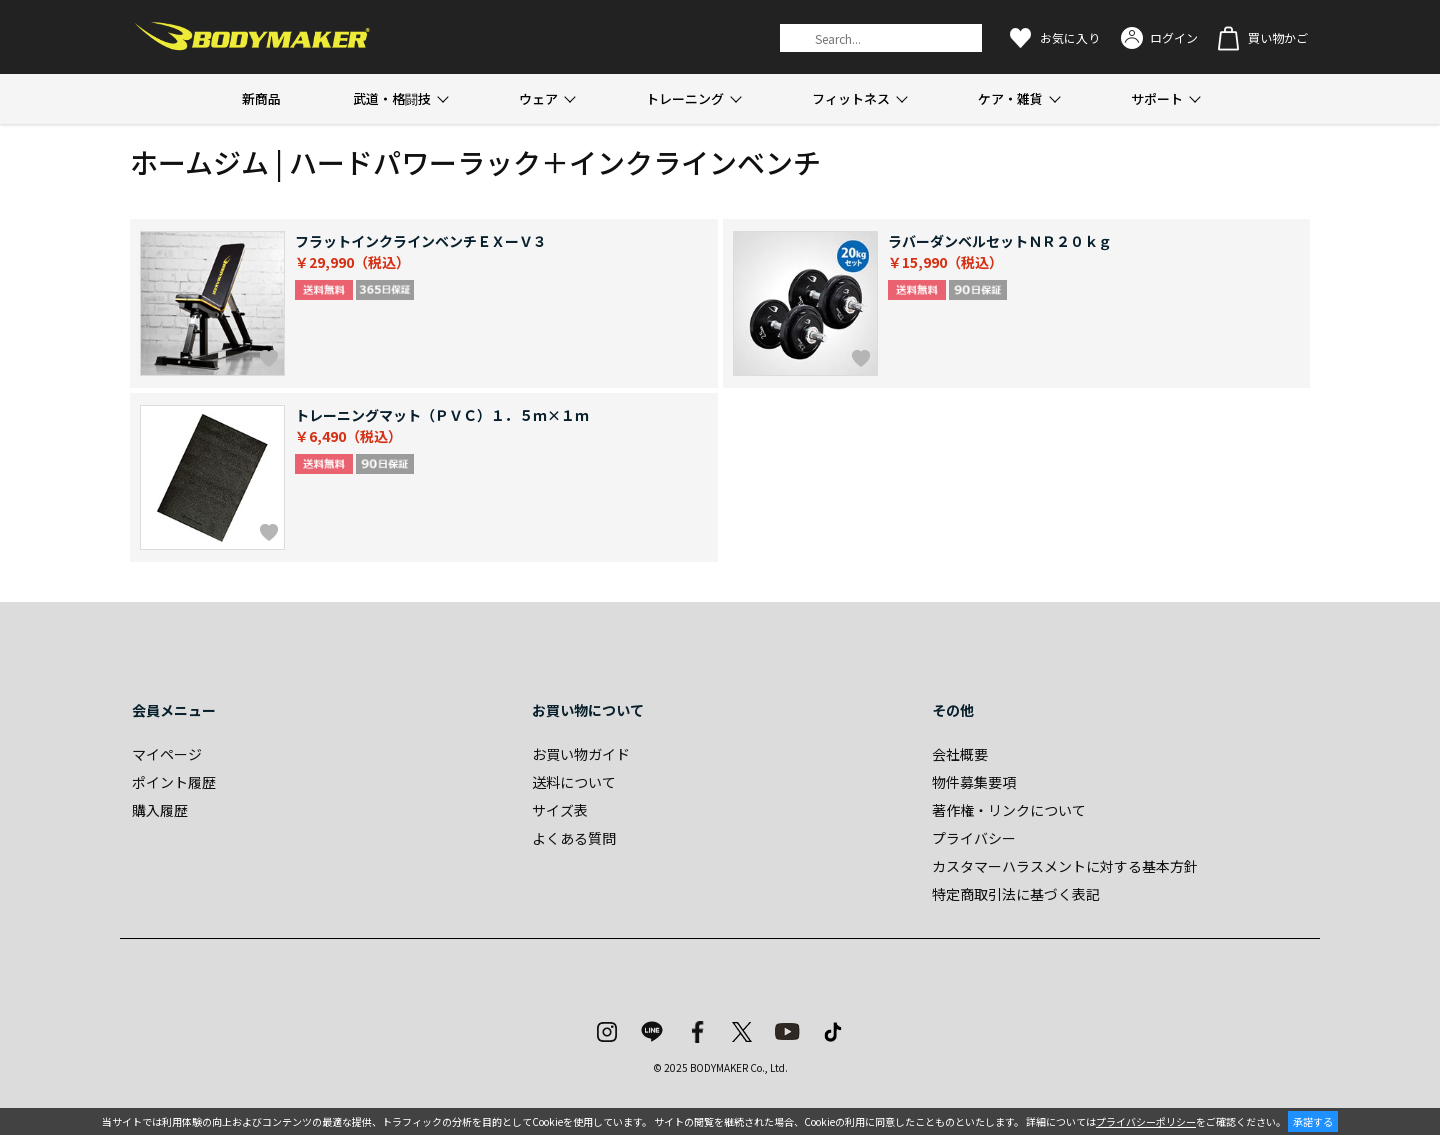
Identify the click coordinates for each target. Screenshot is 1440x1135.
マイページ (167, 754)
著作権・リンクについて (1009, 810)
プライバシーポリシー (1146, 1121)
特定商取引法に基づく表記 (1016, 894)
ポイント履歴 (174, 782)
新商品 (261, 98)
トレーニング (685, 98)
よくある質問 (574, 838)
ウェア (538, 98)
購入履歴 (160, 810)
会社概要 (960, 754)
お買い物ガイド (581, 754)
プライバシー (974, 838)
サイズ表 (560, 810)
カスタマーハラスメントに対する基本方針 (1065, 866)
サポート (1157, 98)
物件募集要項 (974, 782)
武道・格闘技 (392, 98)
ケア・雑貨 (1010, 98)
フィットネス (851, 98)
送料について (574, 782)
